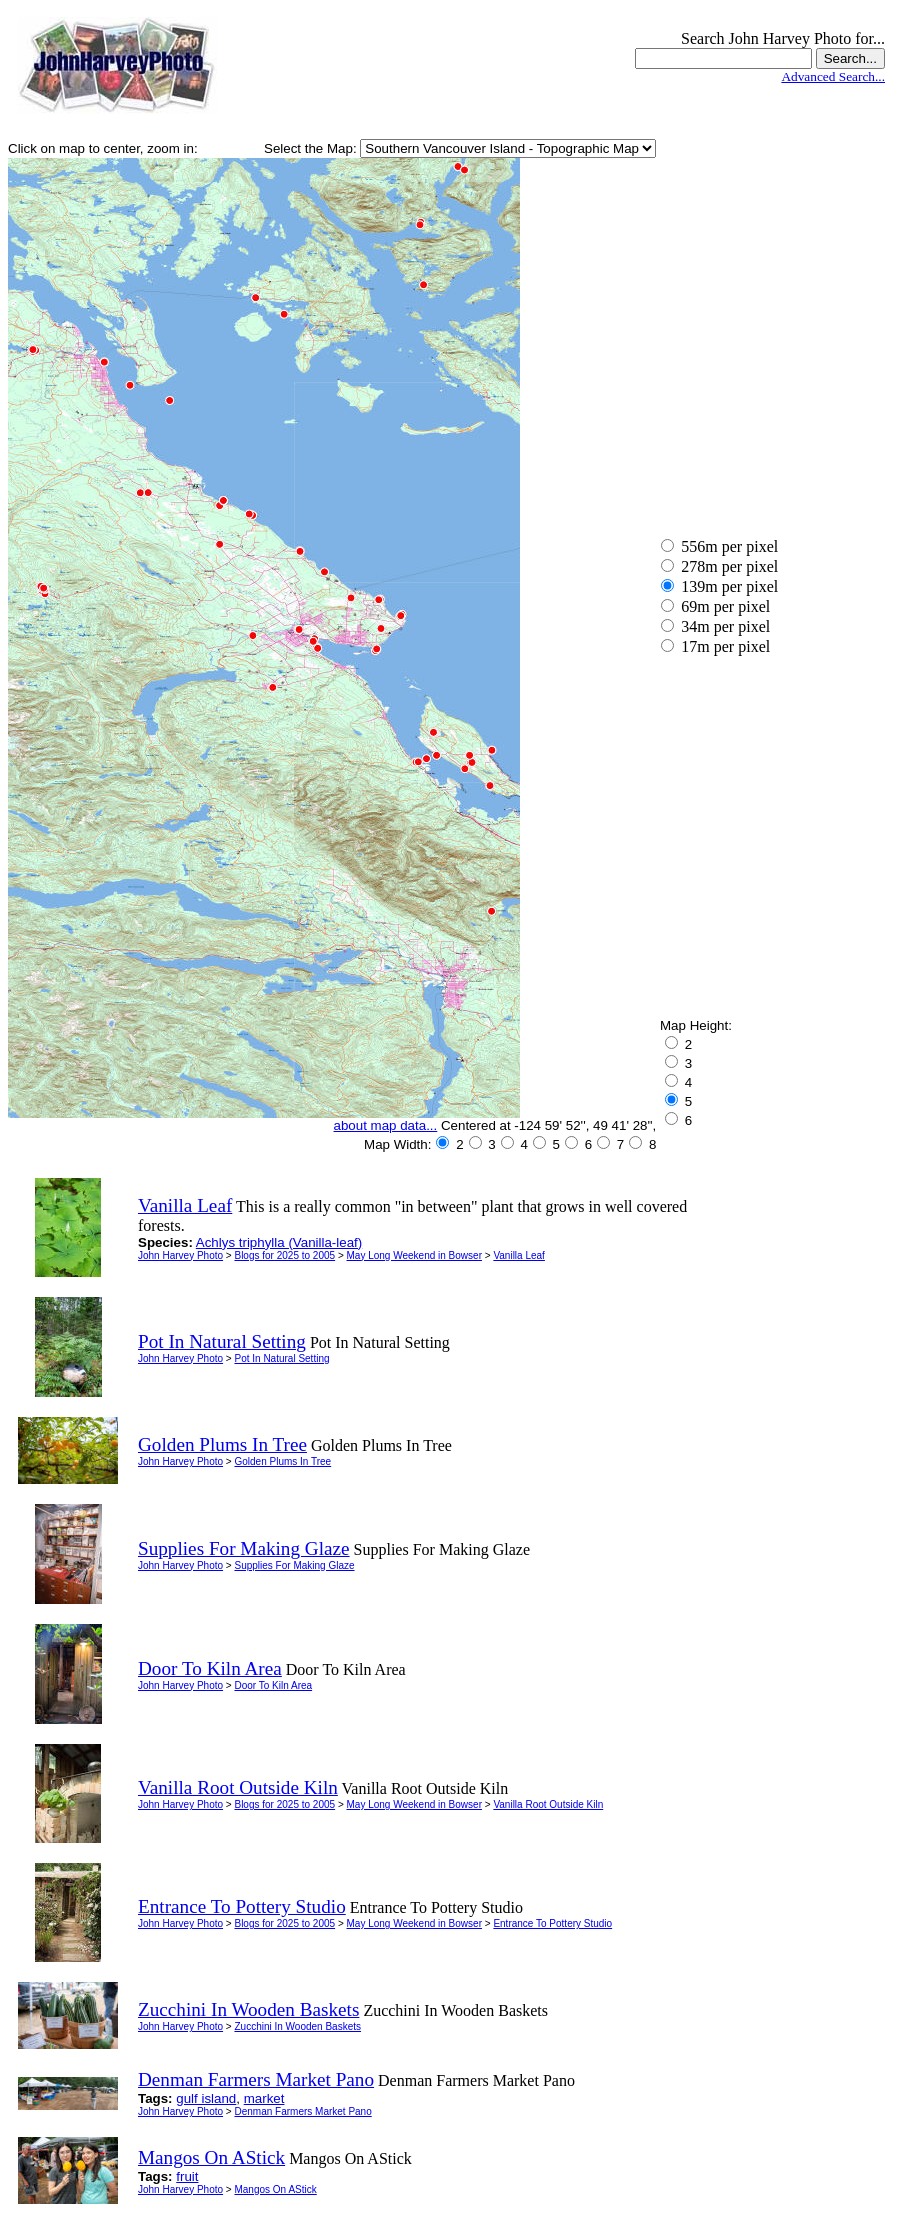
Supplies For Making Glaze (294, 1565)
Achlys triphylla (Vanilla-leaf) (279, 1242)
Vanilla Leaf (519, 1255)
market (264, 2098)
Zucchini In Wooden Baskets (297, 2026)
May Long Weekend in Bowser (414, 1255)
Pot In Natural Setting (281, 1358)
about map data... (386, 1125)
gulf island (206, 2098)
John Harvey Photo (180, 1255)
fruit (187, 2176)
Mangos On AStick (275, 2189)
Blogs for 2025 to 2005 (284, 1255)
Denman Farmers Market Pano (302, 2111)
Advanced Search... (833, 76)
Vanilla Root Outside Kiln (548, 1804)
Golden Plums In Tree (282, 1461)
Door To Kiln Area (273, 1685)
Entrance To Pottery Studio (552, 1923)
